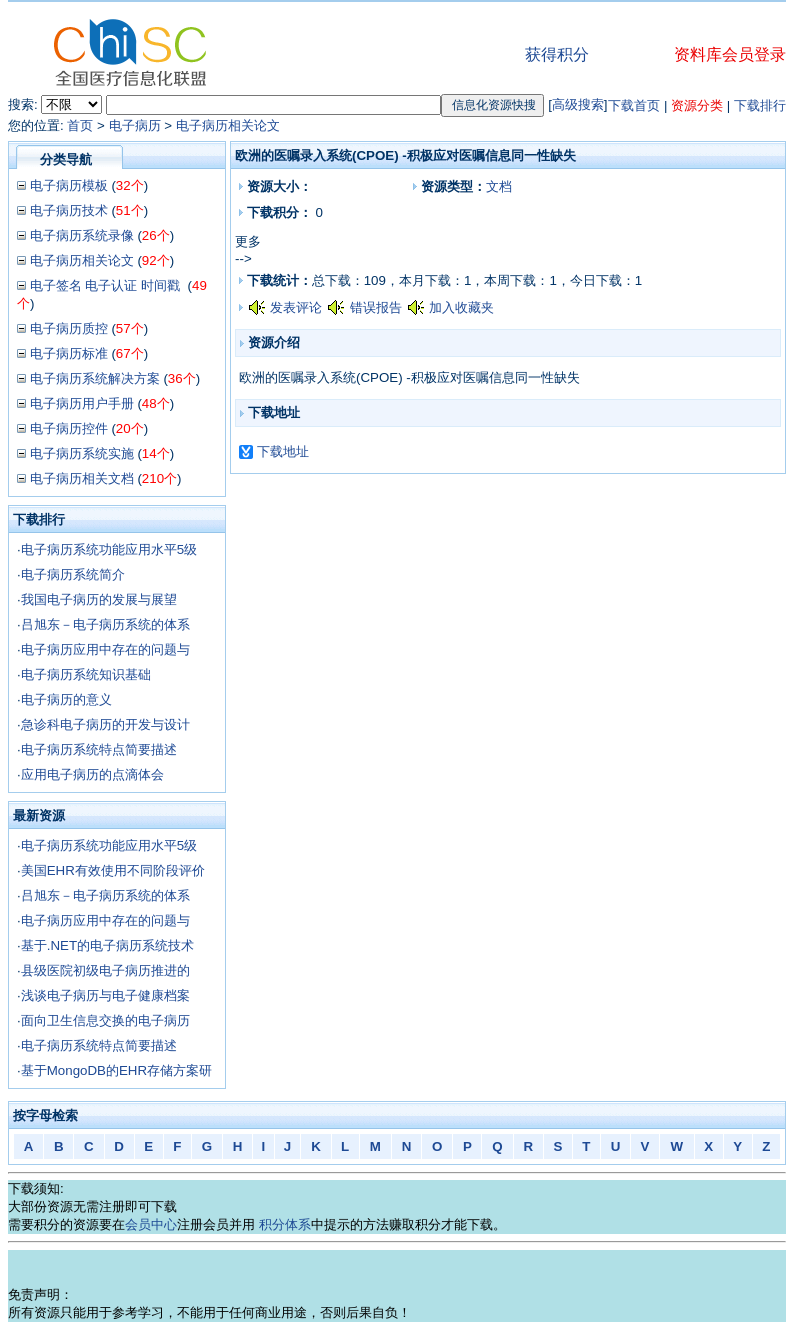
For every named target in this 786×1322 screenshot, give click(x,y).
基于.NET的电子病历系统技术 (107, 945)
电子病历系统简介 (73, 574)
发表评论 (296, 307)
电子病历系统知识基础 (86, 674)
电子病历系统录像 (82, 235)
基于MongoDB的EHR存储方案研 (116, 1070)
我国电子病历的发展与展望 (99, 599)
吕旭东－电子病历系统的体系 (105, 624)
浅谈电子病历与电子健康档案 (105, 995)
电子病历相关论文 (228, 125)
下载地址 (283, 451)
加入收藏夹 (461, 307)
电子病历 (135, 125)
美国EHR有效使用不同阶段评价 (113, 870)
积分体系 (285, 1224)
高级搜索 (578, 104)
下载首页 (634, 105)
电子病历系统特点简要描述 (99, 749)
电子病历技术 (69, 210)
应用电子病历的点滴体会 (92, 774)
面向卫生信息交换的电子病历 (105, 1020)
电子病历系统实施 (82, 453)
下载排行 (760, 105)
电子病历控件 (69, 428)
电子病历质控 (69, 328)
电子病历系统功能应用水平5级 (109, 549)
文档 (499, 186)
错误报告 (376, 307)
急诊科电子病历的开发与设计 (105, 724)
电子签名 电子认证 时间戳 (107, 285)
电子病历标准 (69, 353)
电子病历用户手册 (82, 403)
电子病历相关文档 (82, 478)
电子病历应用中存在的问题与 (105, 649)
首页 (80, 125)
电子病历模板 (69, 185)
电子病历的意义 (66, 699)
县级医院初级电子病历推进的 (105, 970)
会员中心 (151, 1224)
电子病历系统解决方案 (95, 378)
